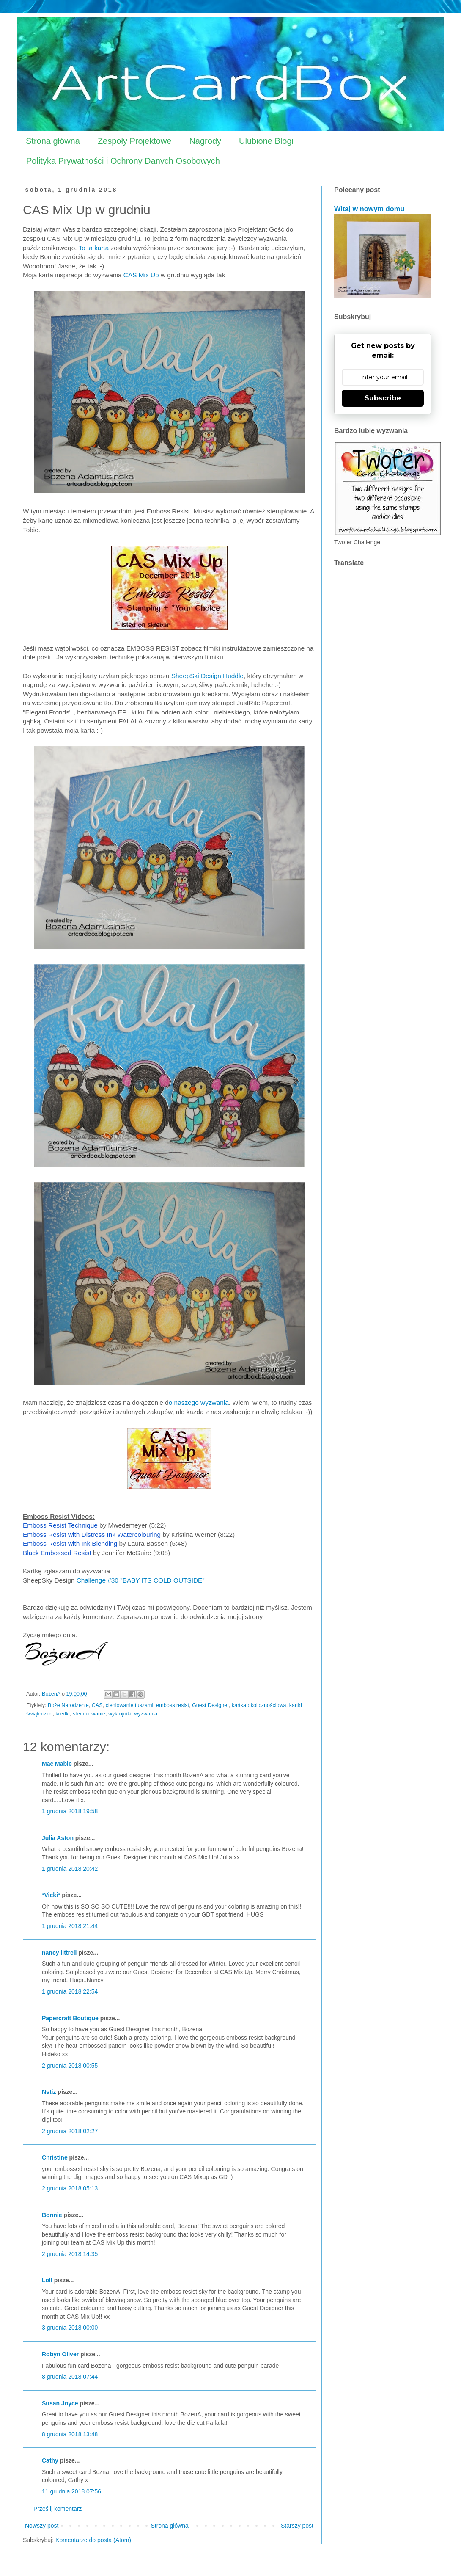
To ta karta (93, 247)
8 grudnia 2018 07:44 (70, 2376)
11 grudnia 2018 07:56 (71, 2491)
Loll (47, 2280)
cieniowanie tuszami (130, 1705)
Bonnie (52, 2215)
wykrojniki (120, 1714)
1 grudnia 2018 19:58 (70, 1811)
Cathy (50, 2460)
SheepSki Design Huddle (207, 675)
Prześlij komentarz (57, 2508)
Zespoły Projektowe (135, 141)
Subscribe (383, 398)
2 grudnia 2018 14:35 (70, 2254)
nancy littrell (59, 1952)
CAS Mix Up (142, 275)
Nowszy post (41, 2525)
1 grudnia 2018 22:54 (70, 1991)
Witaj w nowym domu (369, 208)
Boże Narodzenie (68, 1705)
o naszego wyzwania (199, 1402)
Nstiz (49, 2091)
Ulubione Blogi (266, 141)
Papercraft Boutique (70, 2018)
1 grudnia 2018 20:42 (70, 1868)
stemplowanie (89, 1714)
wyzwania (146, 1714)
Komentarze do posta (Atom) (93, 2540)
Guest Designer (210, 1705)
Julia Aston (58, 1837)
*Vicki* (51, 1895)
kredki (62, 1714)
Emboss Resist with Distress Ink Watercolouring (92, 1534)
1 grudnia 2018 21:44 (70, 1925)
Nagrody (205, 141)
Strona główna (53, 141)
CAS (97, 1705)
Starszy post (297, 2525)
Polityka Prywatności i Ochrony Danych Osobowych (123, 160)
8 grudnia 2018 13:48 (70, 2434)
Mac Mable (57, 1763)
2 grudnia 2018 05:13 (70, 2188)
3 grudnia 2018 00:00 (70, 2327)
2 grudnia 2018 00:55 (70, 2065)
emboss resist (172, 1705)
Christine (55, 2157)
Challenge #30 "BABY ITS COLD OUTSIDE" (141, 1580)
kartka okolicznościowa (259, 1705)
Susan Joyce (60, 2403)
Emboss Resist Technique (60, 1525)
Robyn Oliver (60, 2354)
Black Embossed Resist (57, 1552)
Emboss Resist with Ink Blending (70, 1543)
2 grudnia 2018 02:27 (70, 2131)
